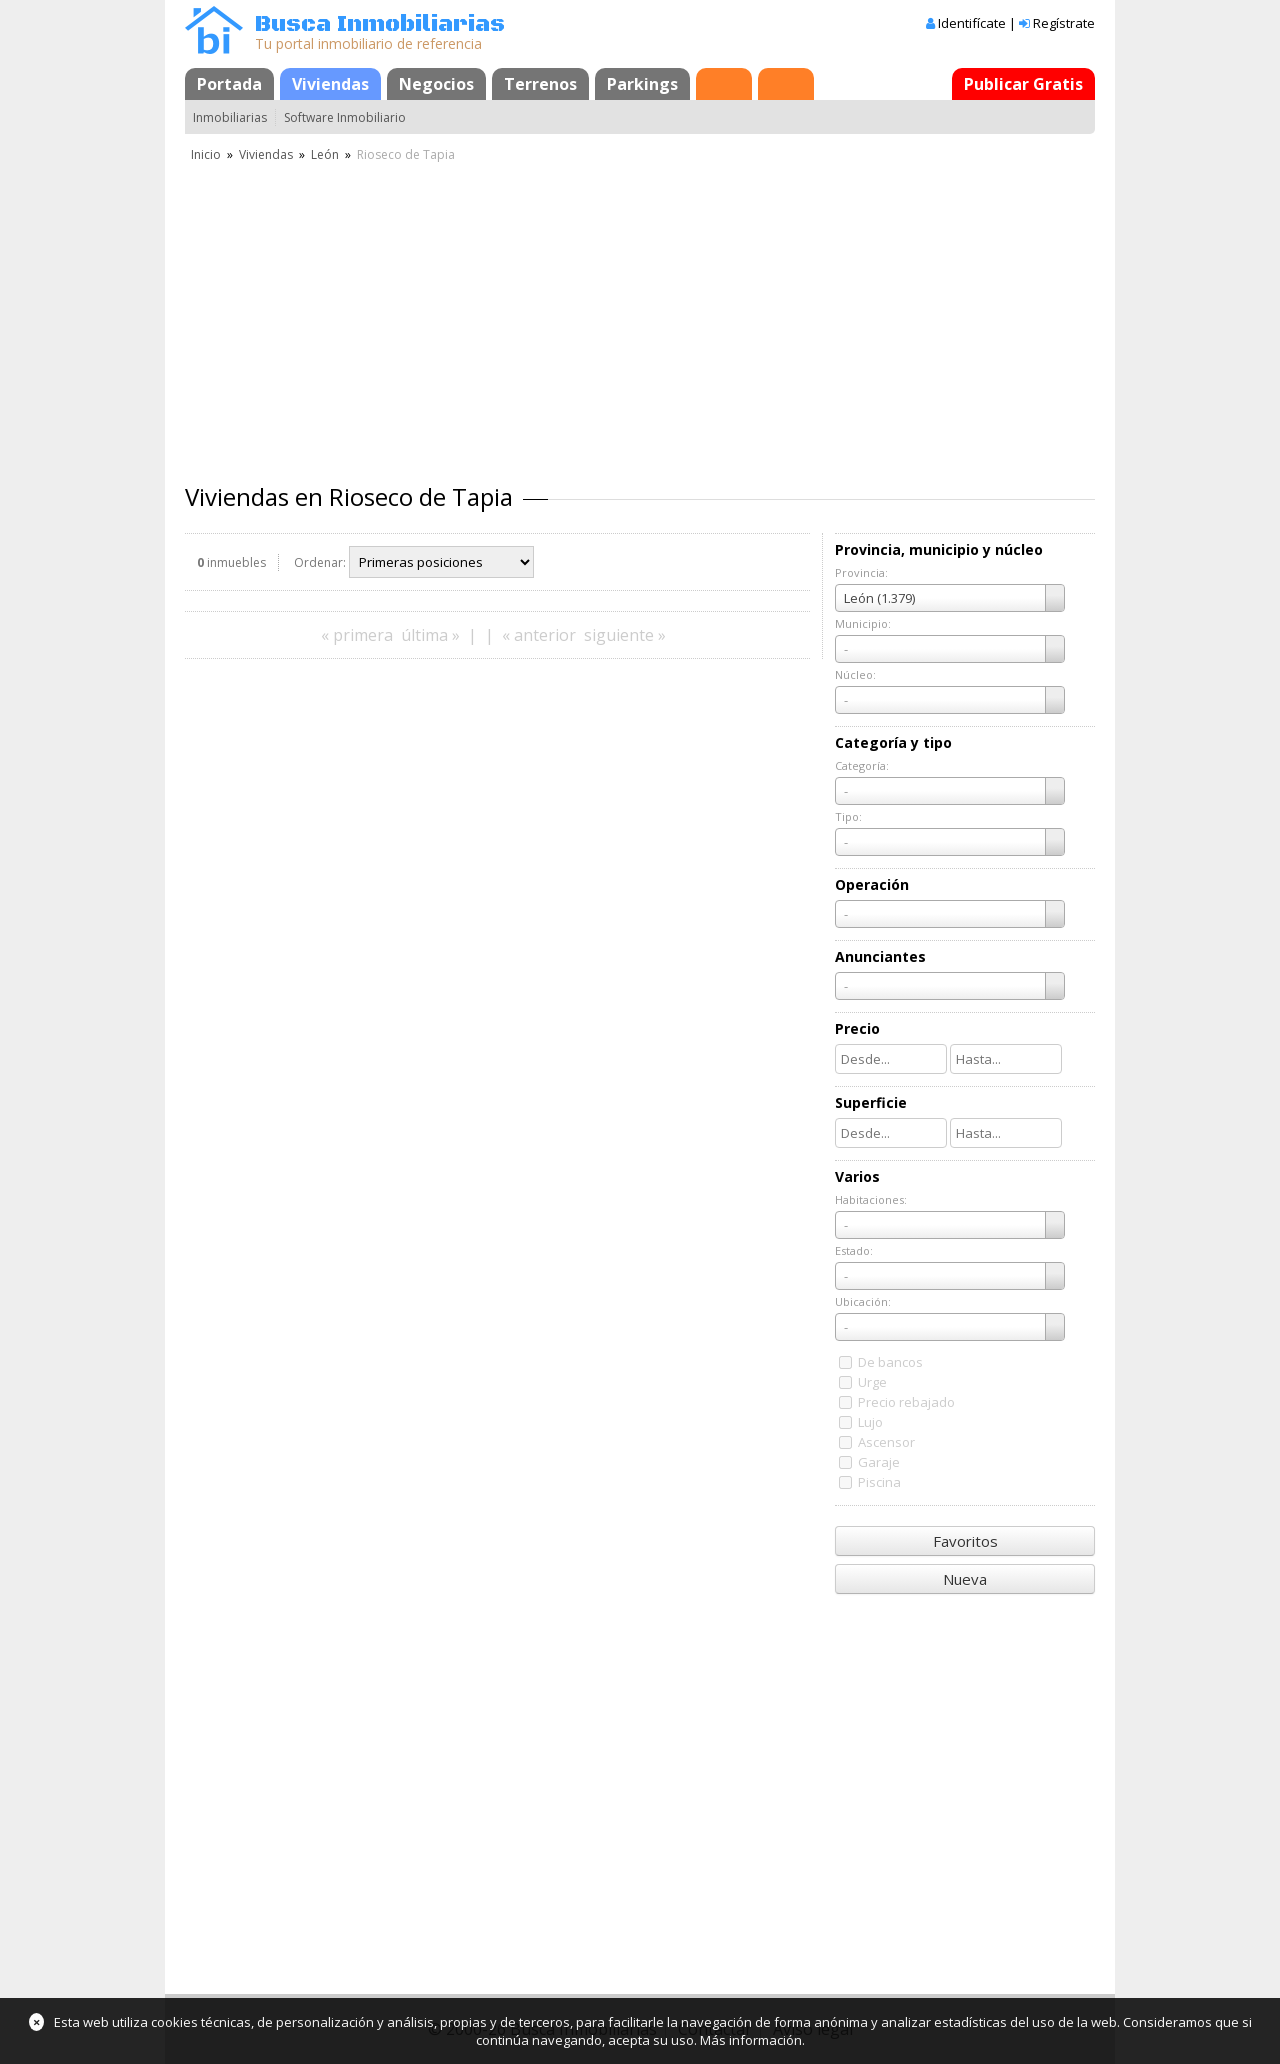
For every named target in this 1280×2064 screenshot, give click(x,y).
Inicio (206, 154)
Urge (872, 1382)
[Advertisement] (640, 315)
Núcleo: (855, 674)
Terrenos (540, 84)
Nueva (965, 1579)
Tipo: (848, 816)
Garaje (879, 1462)
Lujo (870, 1422)
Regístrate (1064, 23)
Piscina (879, 1482)
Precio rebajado (906, 1402)
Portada (229, 84)
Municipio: (863, 623)
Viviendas (330, 84)
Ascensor (886, 1442)
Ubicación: (863, 1301)
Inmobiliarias (230, 117)
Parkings (642, 84)
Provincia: (861, 572)
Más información (751, 2040)
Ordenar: (320, 562)
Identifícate (972, 23)
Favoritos (965, 1541)
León (325, 154)
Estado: (854, 1250)
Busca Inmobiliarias (380, 24)
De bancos (890, 1362)
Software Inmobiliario (345, 117)
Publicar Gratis (1023, 84)
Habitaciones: (871, 1199)
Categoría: (862, 765)
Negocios (436, 84)
